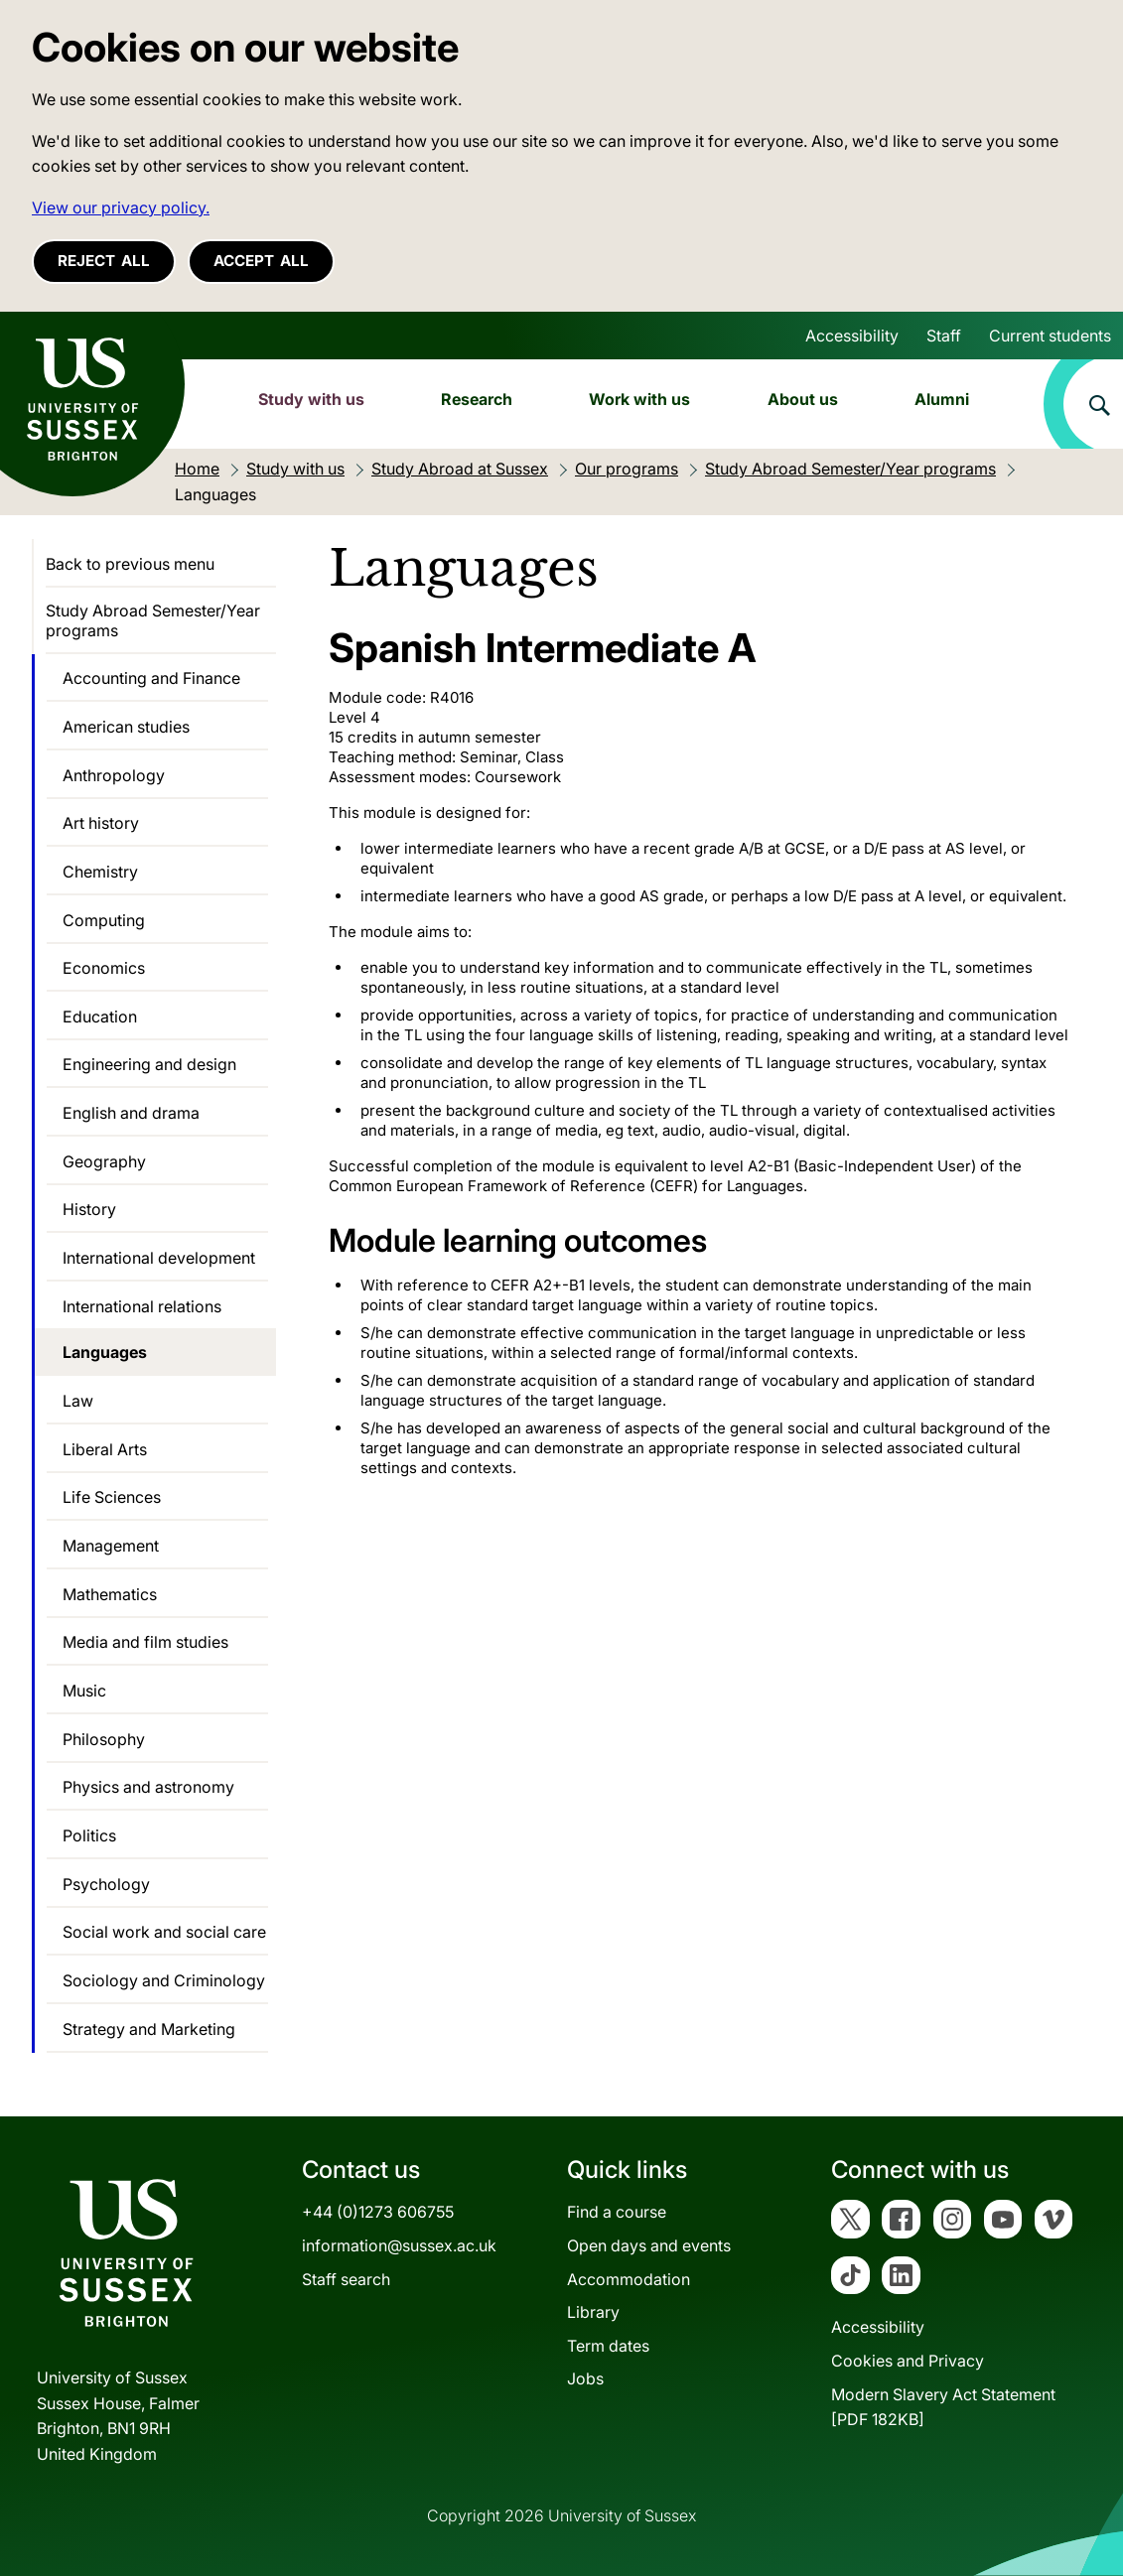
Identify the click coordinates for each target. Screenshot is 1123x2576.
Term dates (608, 2346)
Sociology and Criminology (164, 1980)
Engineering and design (149, 1064)
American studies (126, 727)
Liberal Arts (105, 1449)
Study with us (311, 399)
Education (100, 1016)
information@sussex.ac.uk (399, 2245)
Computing (104, 920)
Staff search (346, 2279)
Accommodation (628, 2279)
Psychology (106, 1884)
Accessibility (852, 335)
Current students (1050, 335)
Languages (105, 1352)
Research (476, 399)
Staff (943, 335)
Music (84, 1690)
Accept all (261, 260)
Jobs (585, 2378)
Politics (89, 1835)
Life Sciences (112, 1497)
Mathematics (110, 1594)
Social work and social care (164, 1932)
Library (593, 2312)
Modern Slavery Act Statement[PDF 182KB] (943, 2407)
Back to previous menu (130, 564)
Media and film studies (145, 1642)
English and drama (131, 1113)
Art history (101, 823)
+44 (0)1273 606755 (378, 2212)
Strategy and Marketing (149, 2029)
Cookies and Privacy (907, 2361)
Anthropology (114, 775)
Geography (104, 1161)
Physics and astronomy (148, 1787)
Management (111, 1546)
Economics (104, 968)
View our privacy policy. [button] (121, 207)
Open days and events (649, 2245)
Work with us (639, 399)
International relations (142, 1306)
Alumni (941, 399)
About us (803, 399)
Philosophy (104, 1739)
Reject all (104, 260)
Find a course (616, 2212)
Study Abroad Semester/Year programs (153, 620)
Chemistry (100, 871)
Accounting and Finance (151, 678)
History (89, 1209)
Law (78, 1401)
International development (159, 1258)
